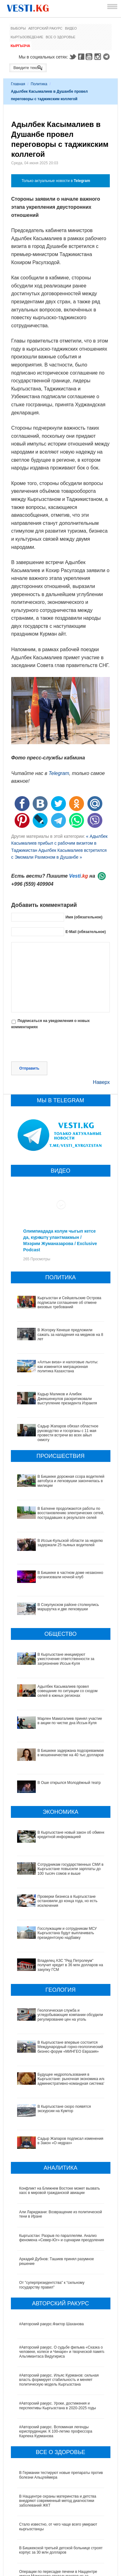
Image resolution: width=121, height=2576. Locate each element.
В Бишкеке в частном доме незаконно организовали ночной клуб (70, 1574)
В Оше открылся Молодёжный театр (69, 1782)
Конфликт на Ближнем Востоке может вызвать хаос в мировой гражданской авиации (59, 2127)
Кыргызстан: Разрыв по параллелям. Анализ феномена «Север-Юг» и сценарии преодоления (61, 2175)
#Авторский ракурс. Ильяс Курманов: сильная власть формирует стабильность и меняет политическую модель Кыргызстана (59, 2317)
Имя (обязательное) (83, 917)
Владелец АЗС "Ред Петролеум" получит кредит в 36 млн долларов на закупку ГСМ (62, 1942)
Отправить (29, 1068)
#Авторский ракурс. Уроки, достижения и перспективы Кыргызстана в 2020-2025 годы (57, 2342)
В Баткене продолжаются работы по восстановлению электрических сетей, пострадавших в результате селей (71, 1513)
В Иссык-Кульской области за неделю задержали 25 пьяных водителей (70, 1542)
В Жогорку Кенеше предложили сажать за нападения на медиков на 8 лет (70, 1334)
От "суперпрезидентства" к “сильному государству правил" (52, 2222)
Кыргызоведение (27, 37)
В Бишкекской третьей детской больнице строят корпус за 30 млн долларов (61, 2487)
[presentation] (58, 1046)
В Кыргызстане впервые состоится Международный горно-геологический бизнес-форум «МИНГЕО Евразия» (59, 2009)
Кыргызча (20, 46)
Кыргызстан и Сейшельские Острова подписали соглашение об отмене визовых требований (69, 1302)
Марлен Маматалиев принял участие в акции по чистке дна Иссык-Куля (70, 1720)
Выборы (18, 28)
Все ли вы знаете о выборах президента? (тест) (60, 2555)
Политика (39, 84)
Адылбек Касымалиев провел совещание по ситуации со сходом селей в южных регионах (68, 1691)
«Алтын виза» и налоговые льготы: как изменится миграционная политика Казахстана (68, 1366)
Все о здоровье (60, 37)
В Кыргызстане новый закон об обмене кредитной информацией (71, 1834)
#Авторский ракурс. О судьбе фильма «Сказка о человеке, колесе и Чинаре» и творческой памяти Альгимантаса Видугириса (62, 2289)
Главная (18, 84)
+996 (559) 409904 (32, 884)
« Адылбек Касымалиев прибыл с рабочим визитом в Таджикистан (59, 843)
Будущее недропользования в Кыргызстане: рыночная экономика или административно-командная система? (57, 2037)
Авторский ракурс (45, 28)
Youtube (90, 56)
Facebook (81, 56)
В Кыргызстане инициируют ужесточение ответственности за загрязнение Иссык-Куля (66, 1659)
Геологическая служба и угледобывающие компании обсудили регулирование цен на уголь (61, 1983)
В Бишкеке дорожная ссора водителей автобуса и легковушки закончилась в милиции (71, 1481)
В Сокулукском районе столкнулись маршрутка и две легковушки (68, 1607)
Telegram (107, 56)
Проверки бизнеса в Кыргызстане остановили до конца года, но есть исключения (61, 1894)
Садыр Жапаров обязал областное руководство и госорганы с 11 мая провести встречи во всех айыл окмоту (68, 1433)
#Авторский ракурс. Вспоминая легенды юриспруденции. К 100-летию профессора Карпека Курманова (55, 2368)
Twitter (72, 56)
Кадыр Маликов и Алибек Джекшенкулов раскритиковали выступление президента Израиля (67, 1398)
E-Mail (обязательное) (85, 931)
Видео (71, 28)
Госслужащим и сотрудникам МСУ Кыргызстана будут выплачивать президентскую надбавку (60, 1918)
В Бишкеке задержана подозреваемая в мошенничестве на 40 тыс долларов (71, 1752)
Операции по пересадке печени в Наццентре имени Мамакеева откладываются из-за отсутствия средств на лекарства (58, 2513)
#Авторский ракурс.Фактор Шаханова (51, 2261)
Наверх (101, 1082)
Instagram (98, 56)
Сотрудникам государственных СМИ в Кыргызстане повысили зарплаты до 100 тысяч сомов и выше (60, 1869)
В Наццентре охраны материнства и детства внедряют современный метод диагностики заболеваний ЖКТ (57, 2438)
